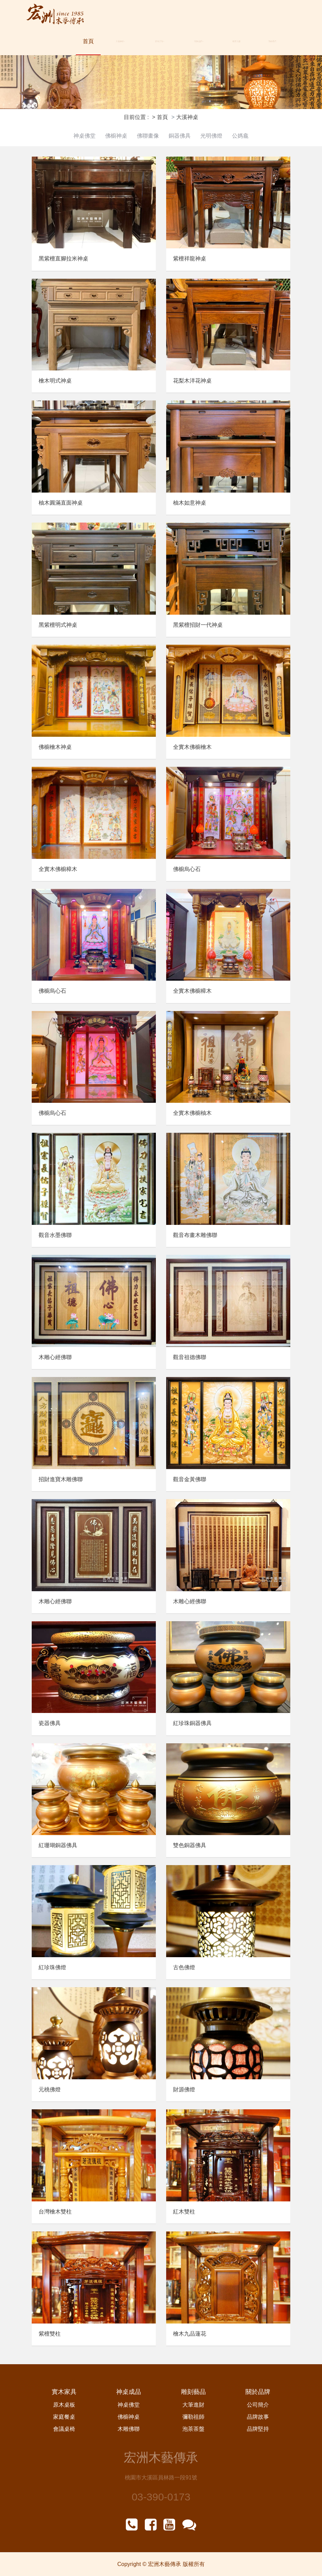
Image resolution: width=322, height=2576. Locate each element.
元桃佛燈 (50, 2089)
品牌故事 (258, 2417)
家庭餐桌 (64, 2417)
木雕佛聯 (129, 2429)
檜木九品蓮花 (189, 2334)
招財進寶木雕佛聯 (61, 1479)
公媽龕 (240, 136)
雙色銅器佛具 (189, 1845)
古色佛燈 (184, 1967)
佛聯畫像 (148, 136)
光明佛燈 (211, 136)
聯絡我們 (272, 41)
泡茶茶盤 (193, 2429)
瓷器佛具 (50, 1723)
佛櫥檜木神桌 (55, 747)
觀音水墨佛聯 (55, 1235)
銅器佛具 (180, 136)
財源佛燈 (184, 2089)
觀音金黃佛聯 (189, 1479)
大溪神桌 (120, 41)
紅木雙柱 (184, 2212)
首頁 (88, 41)
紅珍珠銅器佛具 (192, 1723)
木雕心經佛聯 (55, 1357)
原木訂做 (159, 41)
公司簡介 (258, 2405)
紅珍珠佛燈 (52, 1967)
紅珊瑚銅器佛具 (58, 1845)
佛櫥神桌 (116, 136)
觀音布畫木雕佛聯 (195, 1235)
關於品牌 (199, 41)
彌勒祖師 (193, 2417)
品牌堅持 (258, 2429)
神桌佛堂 (84, 136)
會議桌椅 (64, 2429)
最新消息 (236, 41)
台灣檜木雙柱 (55, 2212)
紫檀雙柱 (50, 2334)
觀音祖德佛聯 (189, 1357)
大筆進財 (193, 2405)
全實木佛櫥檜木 (192, 747)
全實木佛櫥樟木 (58, 869)
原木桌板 (64, 2405)
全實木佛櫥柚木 (192, 1113)
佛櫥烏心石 (187, 869)
